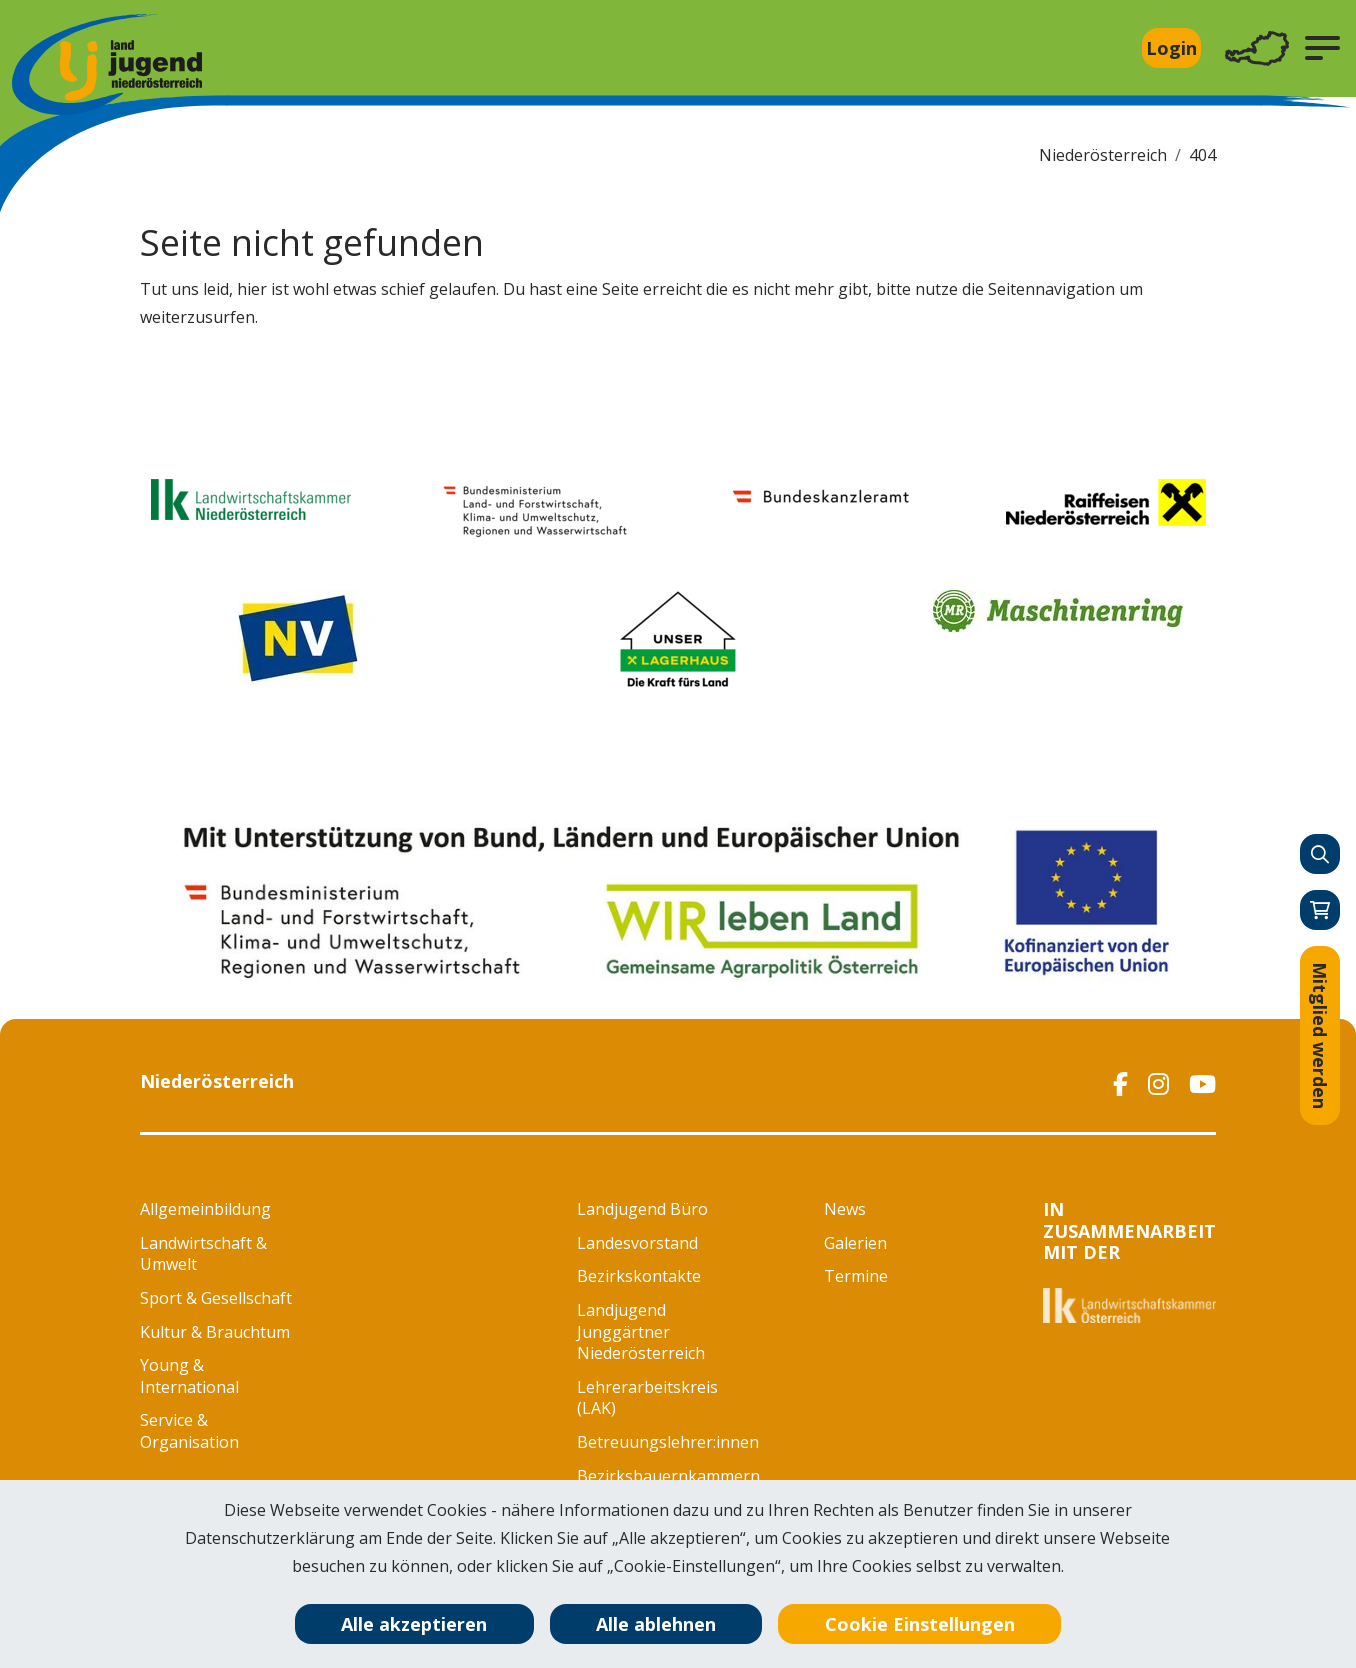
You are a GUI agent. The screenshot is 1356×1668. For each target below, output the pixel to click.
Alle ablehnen (656, 1624)
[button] (1322, 48)
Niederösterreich (1103, 155)
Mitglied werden (1320, 1035)
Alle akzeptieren (414, 1624)
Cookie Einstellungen (920, 1624)
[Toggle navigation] (1257, 48)
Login (1171, 48)
